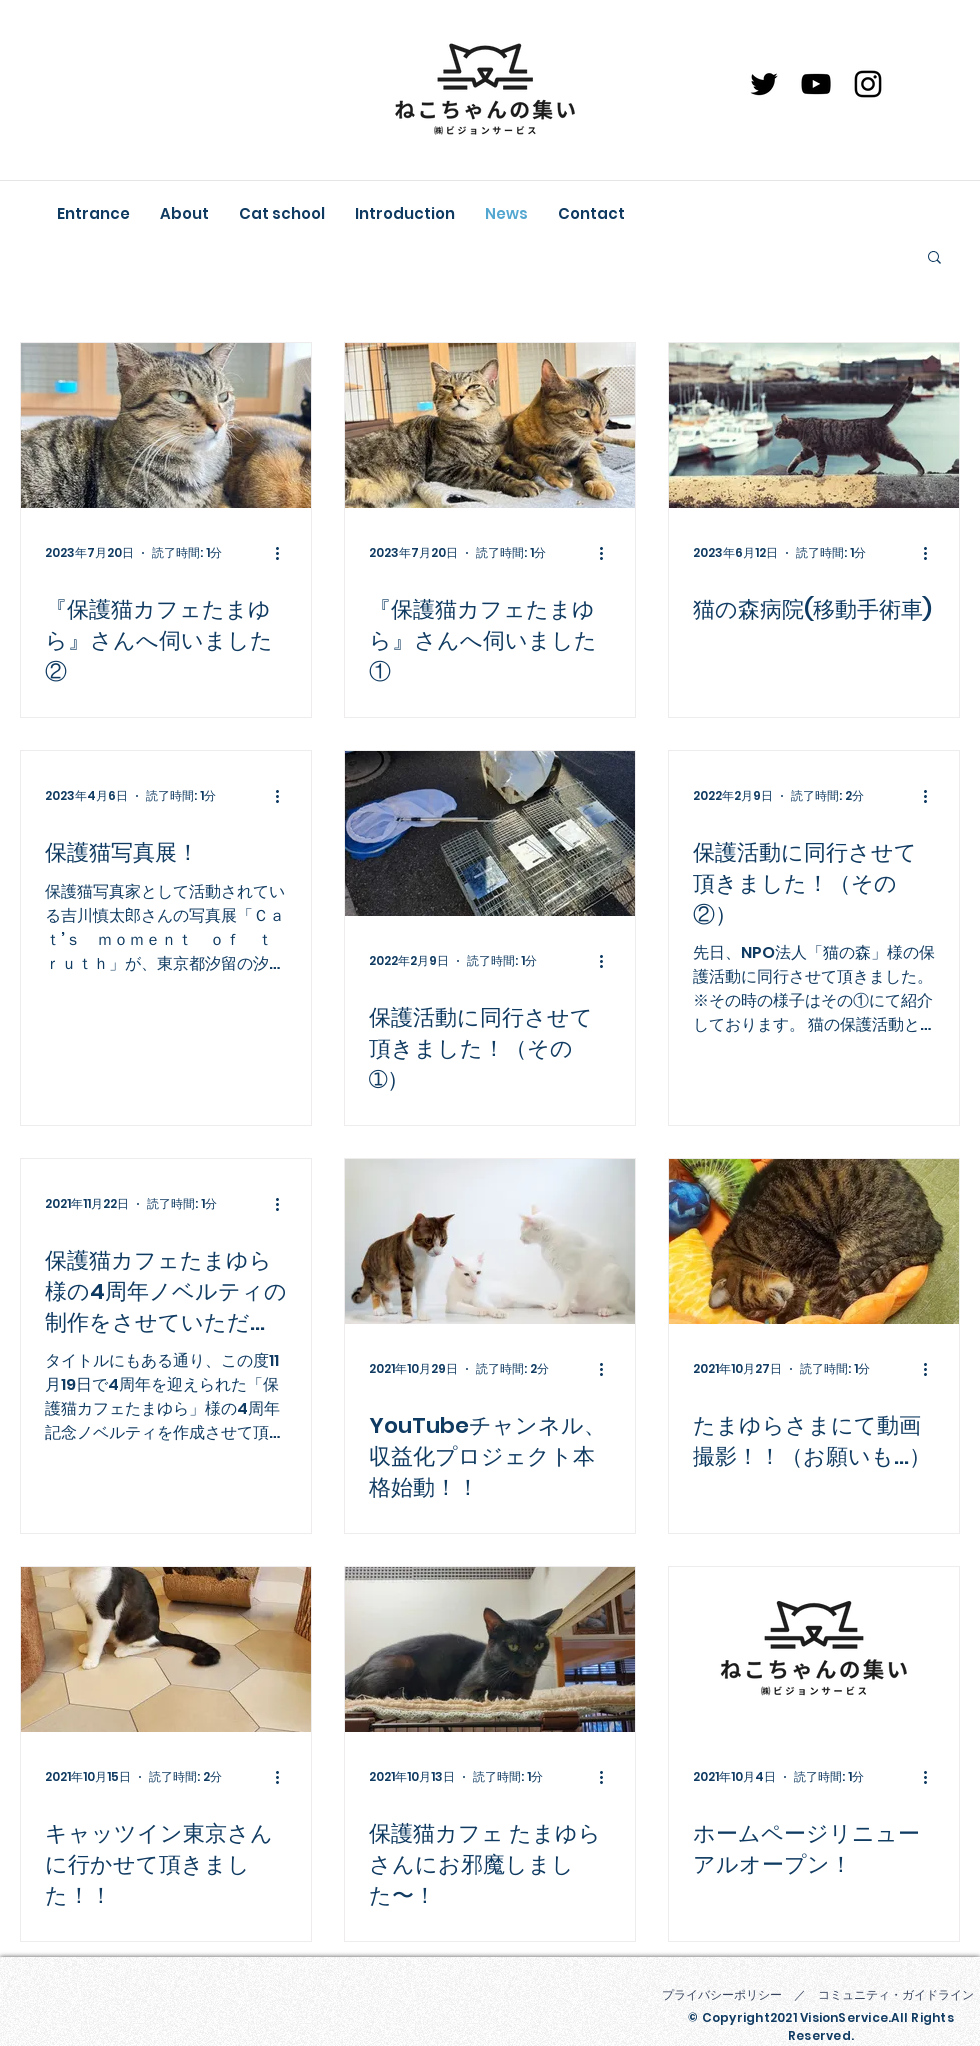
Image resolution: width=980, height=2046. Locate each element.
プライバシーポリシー (722, 1994)
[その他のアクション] (284, 553)
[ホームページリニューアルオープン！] (814, 1649)
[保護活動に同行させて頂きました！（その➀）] (490, 833)
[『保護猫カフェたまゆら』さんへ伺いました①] (490, 425)
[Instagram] (868, 84)
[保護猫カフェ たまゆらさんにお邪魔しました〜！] (490, 1649)
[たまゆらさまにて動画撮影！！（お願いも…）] (814, 1241)
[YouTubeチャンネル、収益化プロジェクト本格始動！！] (490, 1241)
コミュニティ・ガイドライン (896, 1994)
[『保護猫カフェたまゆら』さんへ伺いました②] (166, 425)
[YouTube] (816, 84)
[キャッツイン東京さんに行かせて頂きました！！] (166, 1649)
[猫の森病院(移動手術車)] (814, 425)
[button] (934, 258)
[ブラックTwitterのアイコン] (764, 84)
